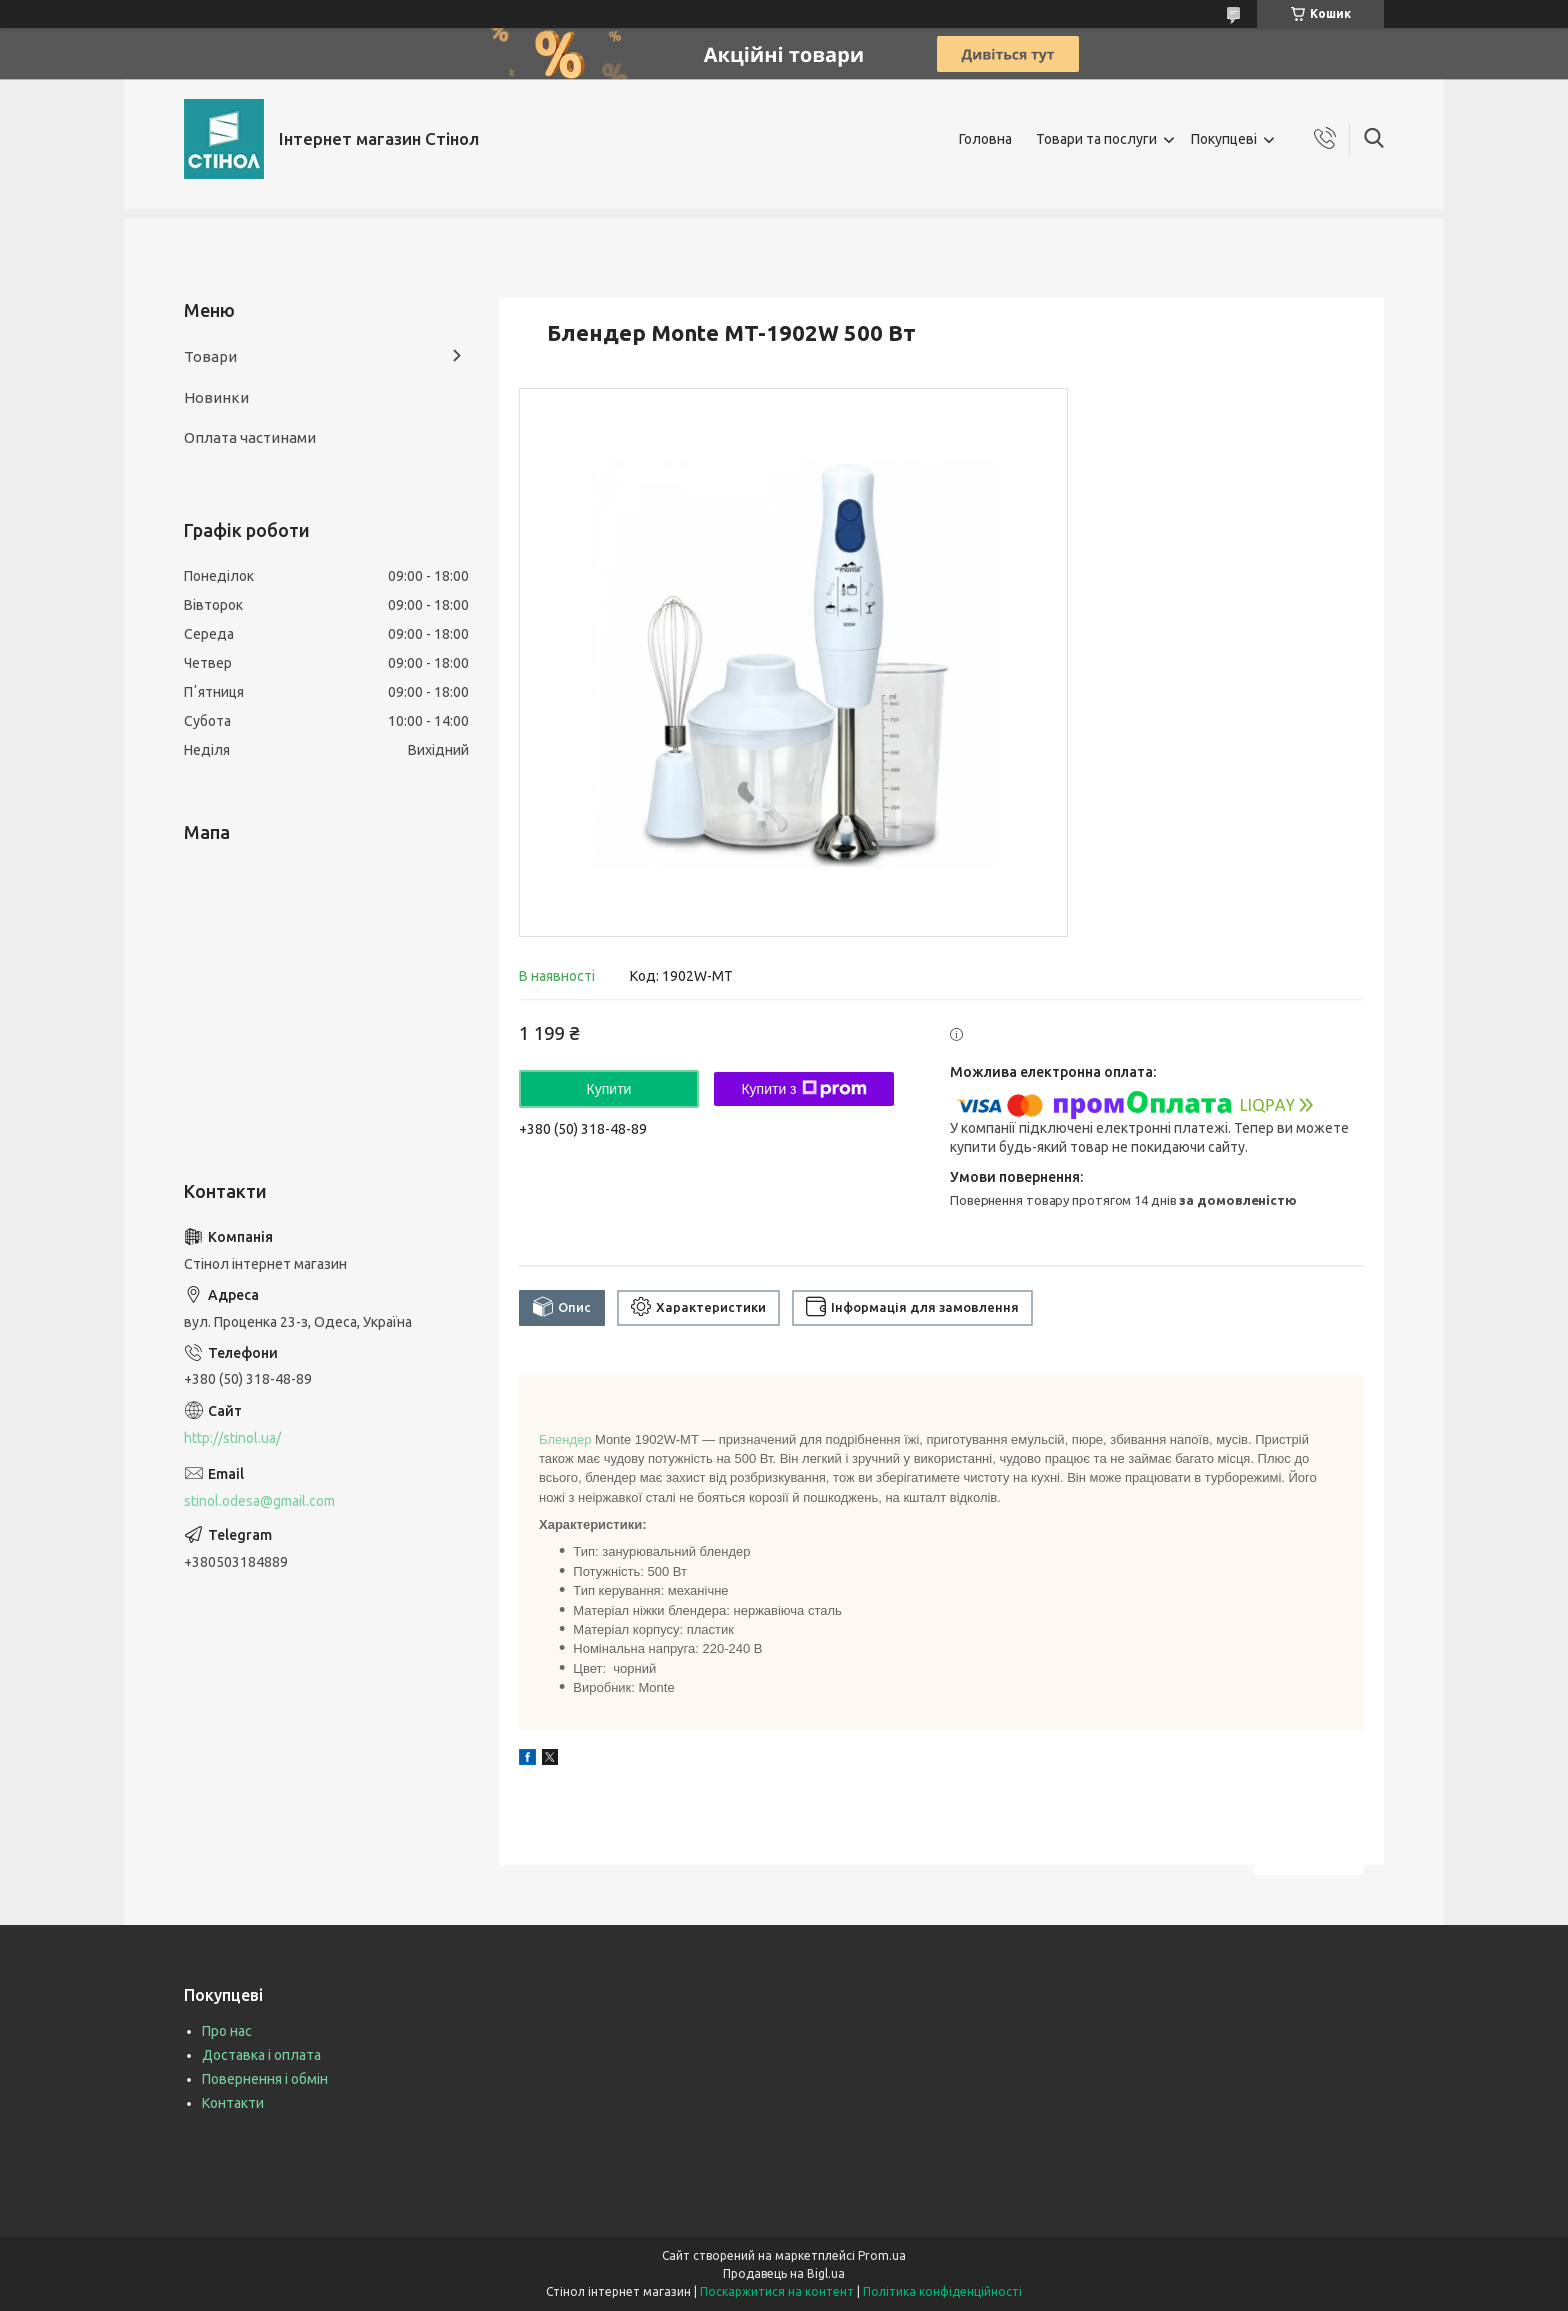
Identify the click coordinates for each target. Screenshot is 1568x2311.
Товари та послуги (1096, 139)
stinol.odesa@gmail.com (259, 1501)
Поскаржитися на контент (777, 2291)
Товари (210, 356)
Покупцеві (1224, 139)
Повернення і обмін (265, 2079)
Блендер (565, 1439)
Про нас (227, 2031)
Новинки (216, 397)
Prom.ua (882, 2255)
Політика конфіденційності (942, 2291)
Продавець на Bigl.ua (784, 2273)
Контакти (233, 2103)
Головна (985, 139)
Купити (609, 1089)
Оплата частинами (250, 437)
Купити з (803, 1089)
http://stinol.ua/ (232, 1438)
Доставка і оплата (261, 2055)
